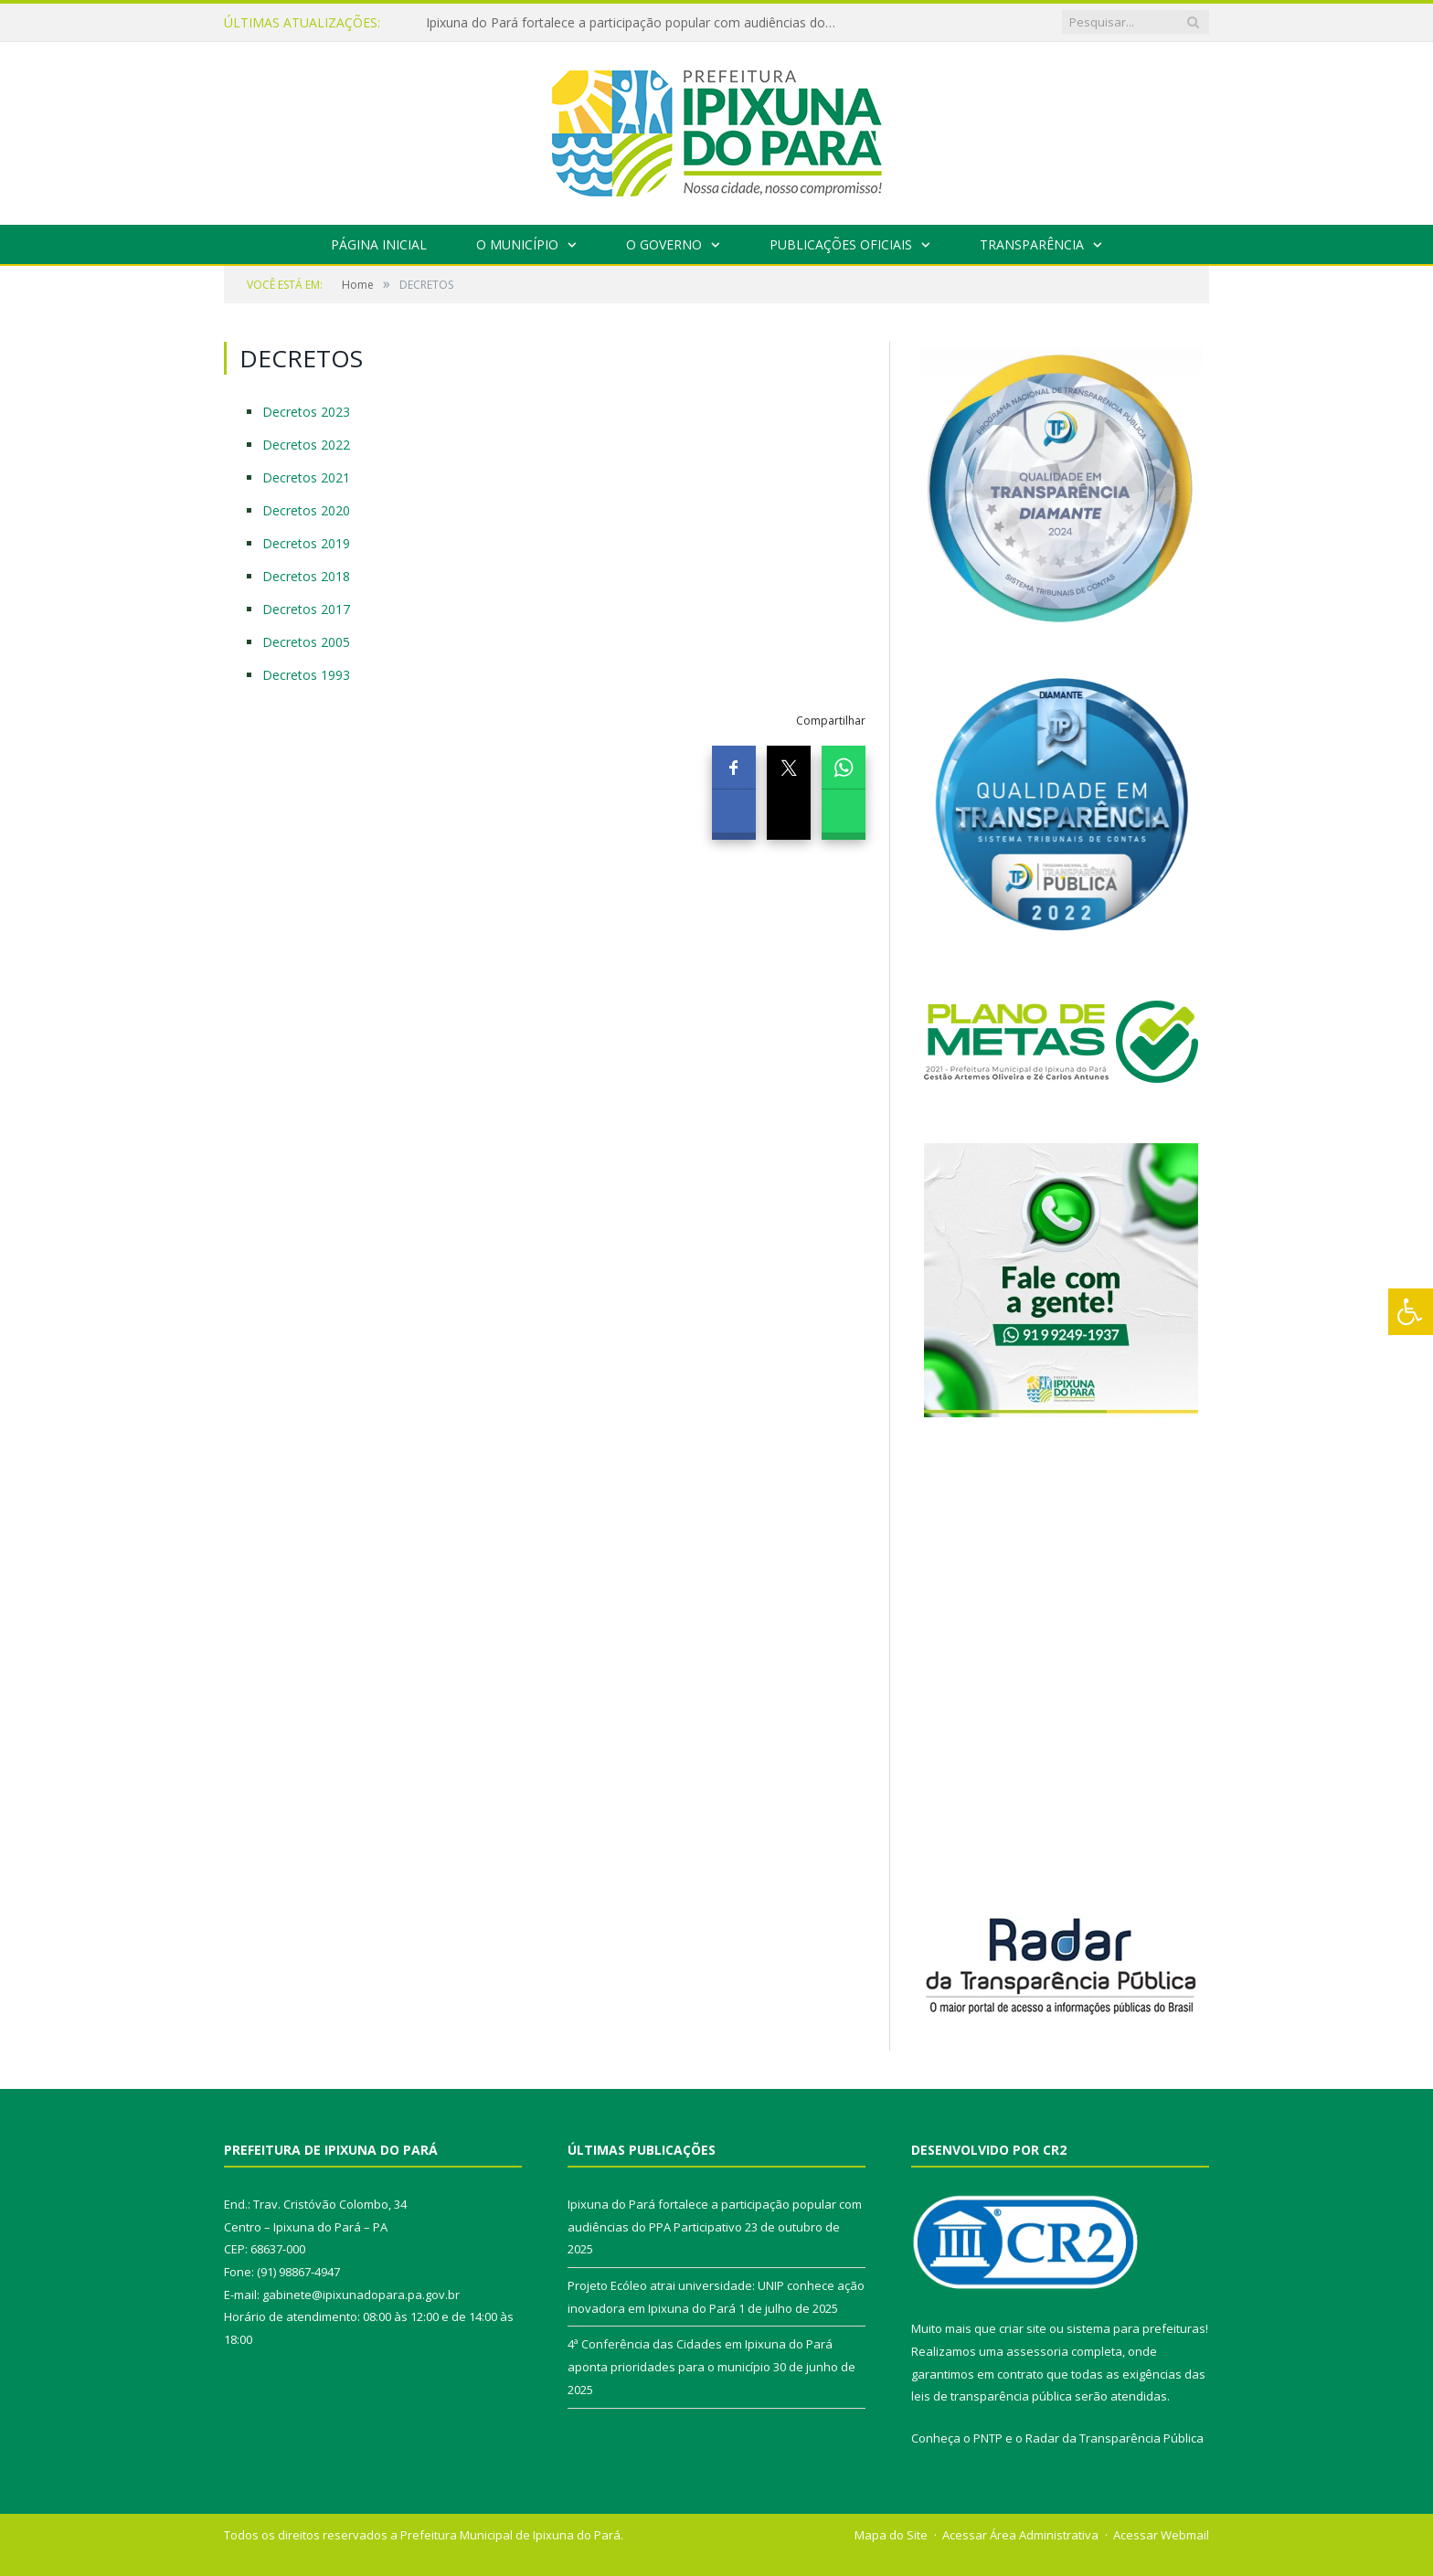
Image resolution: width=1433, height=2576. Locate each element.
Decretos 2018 (306, 576)
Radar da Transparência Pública (1114, 2438)
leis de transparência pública (991, 2396)
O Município (517, 244)
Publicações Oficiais (841, 244)
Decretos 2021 (306, 477)
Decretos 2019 (306, 543)
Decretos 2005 (306, 642)
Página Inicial (379, 244)
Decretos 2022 (306, 444)
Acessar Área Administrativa (1020, 2535)
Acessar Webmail (1161, 2535)
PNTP (988, 2438)
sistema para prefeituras (1136, 2328)
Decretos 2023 (306, 411)
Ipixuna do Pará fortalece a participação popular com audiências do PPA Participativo (636, 23)
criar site (1022, 2328)
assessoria (1037, 2351)
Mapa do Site (891, 2535)
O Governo (664, 244)
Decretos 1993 (306, 675)
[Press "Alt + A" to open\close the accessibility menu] (1410, 1311)
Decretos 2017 (306, 609)
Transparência (1032, 244)
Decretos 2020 (306, 510)
